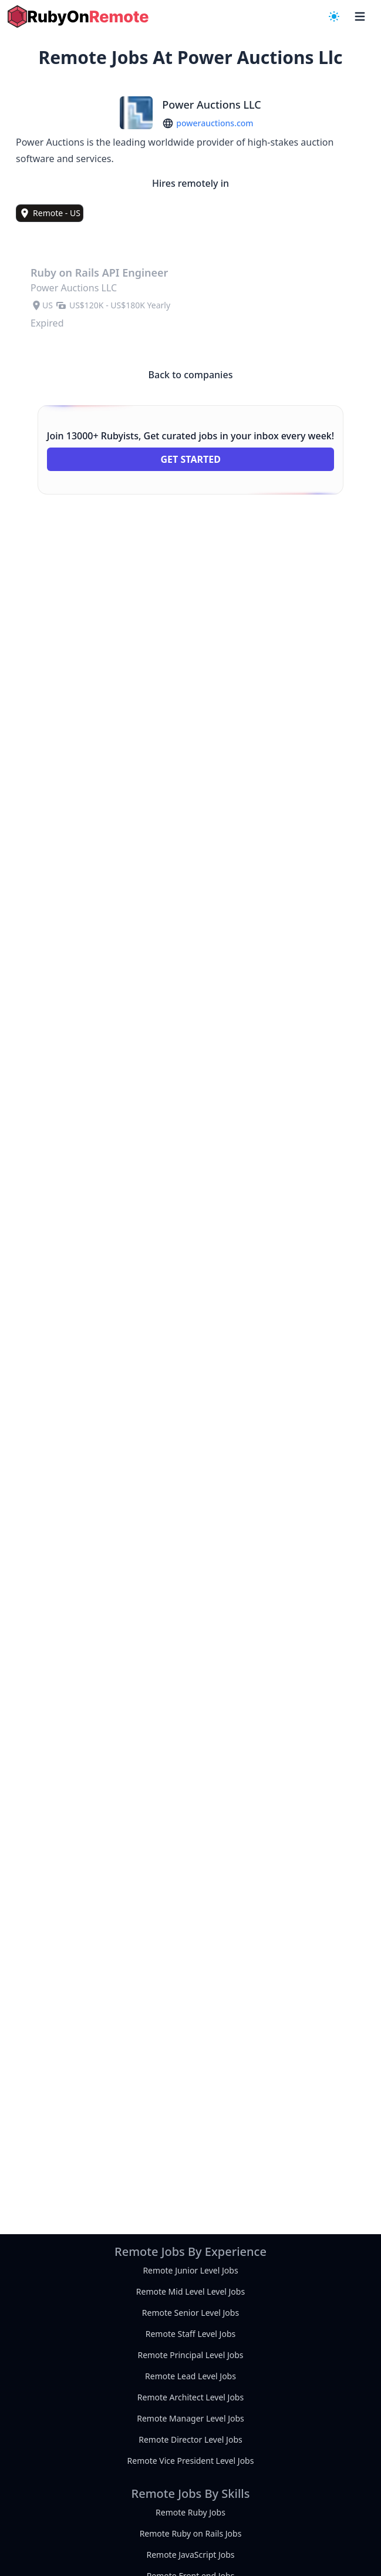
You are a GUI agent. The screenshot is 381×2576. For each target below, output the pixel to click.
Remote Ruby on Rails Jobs (191, 2533)
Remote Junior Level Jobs (190, 2270)
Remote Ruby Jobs (190, 2512)
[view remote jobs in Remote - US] (49, 213)
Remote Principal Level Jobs (190, 2354)
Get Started (190, 459)
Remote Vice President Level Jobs (190, 2460)
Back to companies (191, 374)
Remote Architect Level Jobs (190, 2397)
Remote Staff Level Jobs (190, 2333)
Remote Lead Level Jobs (190, 2376)
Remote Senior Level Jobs (190, 2312)
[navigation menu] (334, 16)
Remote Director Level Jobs (190, 2439)
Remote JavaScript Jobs (190, 2554)
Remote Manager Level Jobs (190, 2418)
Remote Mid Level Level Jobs (190, 2291)
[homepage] (78, 16)
